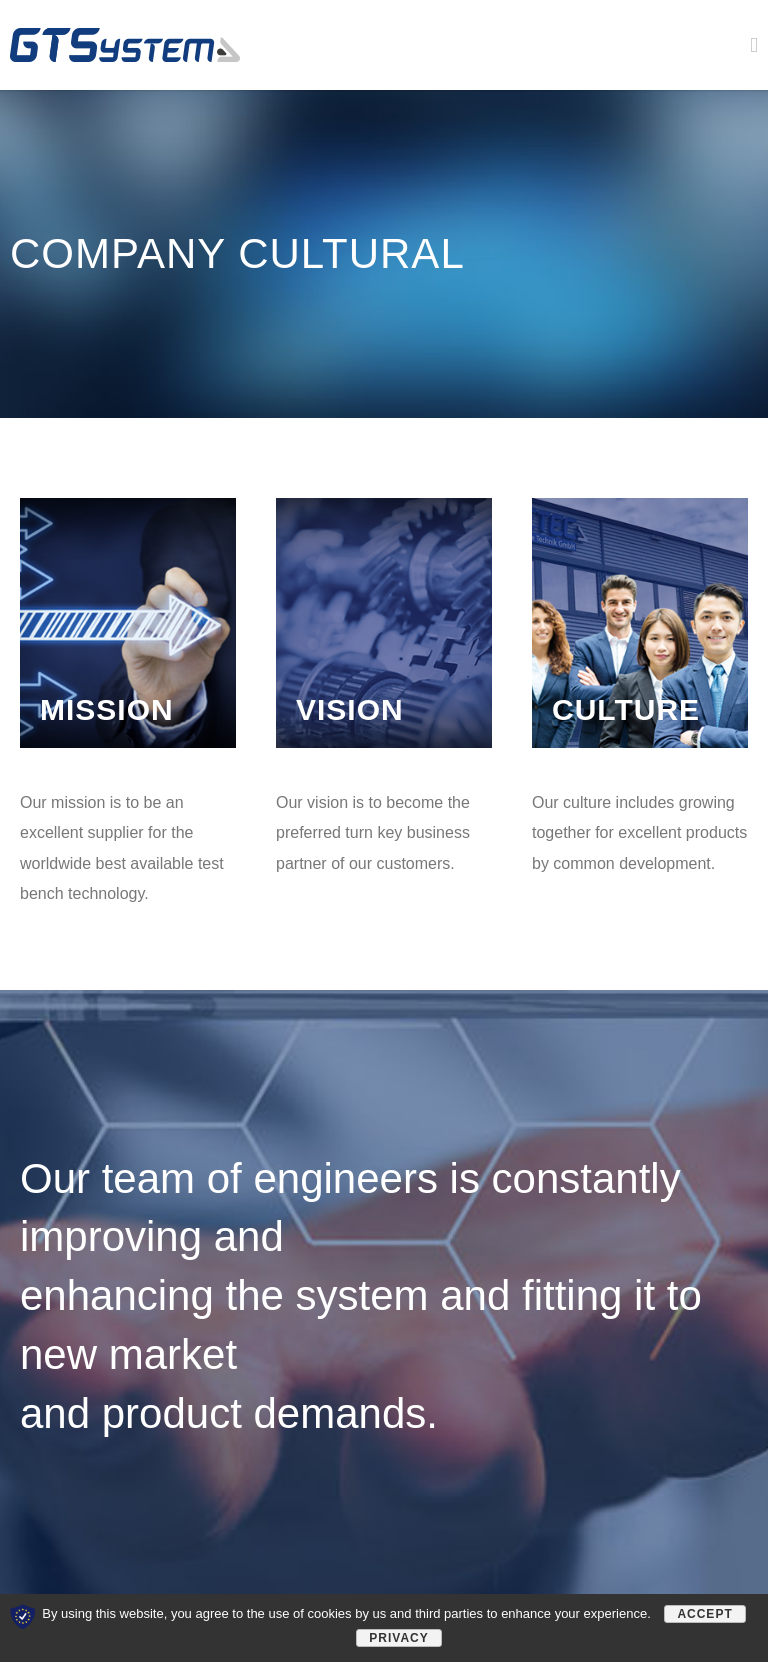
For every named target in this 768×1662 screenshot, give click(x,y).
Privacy (398, 1638)
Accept (704, 1614)
